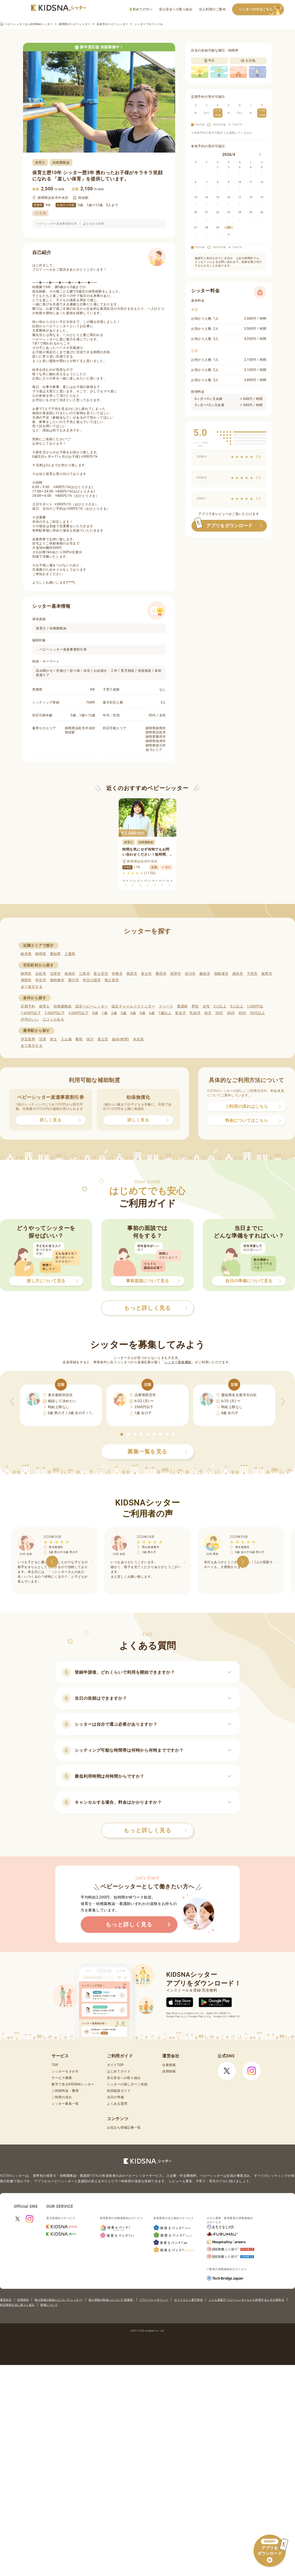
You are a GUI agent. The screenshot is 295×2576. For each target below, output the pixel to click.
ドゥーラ (166, 1006)
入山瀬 (66, 1039)
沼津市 (55, 974)
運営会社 (6, 2299)
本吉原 (138, 1039)
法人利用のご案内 (212, 9)
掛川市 (190, 974)
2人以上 (220, 1006)
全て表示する (31, 987)
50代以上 (257, 1013)
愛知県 (55, 954)
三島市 (84, 974)
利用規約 (23, 2299)
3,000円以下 (78, 1013)
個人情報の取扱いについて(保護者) (111, 2299)
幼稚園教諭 (62, 1006)
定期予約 (28, 1006)
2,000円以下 (54, 1013)
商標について (49, 2305)
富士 (53, 1039)
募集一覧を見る (157, 1451)
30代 (231, 1013)
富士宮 (102, 1039)
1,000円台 (255, 1006)
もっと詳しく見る (155, 1830)
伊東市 (117, 974)
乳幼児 (195, 1013)
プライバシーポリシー (153, 2299)
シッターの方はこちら (261, 9)
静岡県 (40, 954)
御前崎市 (57, 980)
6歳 (152, 1013)
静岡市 (26, 974)
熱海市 (70, 974)
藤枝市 (204, 974)
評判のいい (30, 1019)
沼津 (42, 1039)
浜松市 (40, 974)
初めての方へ (141, 9)
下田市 (252, 974)
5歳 (142, 1013)
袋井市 (237, 974)
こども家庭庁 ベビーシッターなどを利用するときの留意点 (246, 2299)
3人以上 (236, 1006)
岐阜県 (26, 954)
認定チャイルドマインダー (133, 1006)
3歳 (124, 1013)
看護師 (182, 1006)
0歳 (95, 1013)
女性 (206, 1006)
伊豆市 (40, 980)
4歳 (133, 1013)
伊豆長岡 (28, 1039)
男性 (195, 1006)
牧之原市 (112, 980)
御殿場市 (221, 974)
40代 (242, 1013)
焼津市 (175, 974)
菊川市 (73, 980)
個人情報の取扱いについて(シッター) (59, 2299)
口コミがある (53, 1019)
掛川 (90, 1039)
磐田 (79, 1039)
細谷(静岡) (120, 1039)
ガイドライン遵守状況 (188, 2299)
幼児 (208, 1013)
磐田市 (161, 974)
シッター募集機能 (178, 1362)
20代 (219, 1013)
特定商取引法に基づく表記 (17, 2305)
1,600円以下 (31, 1013)
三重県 (70, 954)
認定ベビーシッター (91, 1006)
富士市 (146, 974)
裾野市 (266, 974)
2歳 (114, 1013)
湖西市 (26, 980)
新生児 (180, 1013)
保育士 (44, 1006)
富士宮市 (101, 974)
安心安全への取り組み (175, 9)
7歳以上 (165, 1013)
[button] (121, 1434)
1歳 (104, 1013)
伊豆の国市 (92, 980)
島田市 (132, 974)
